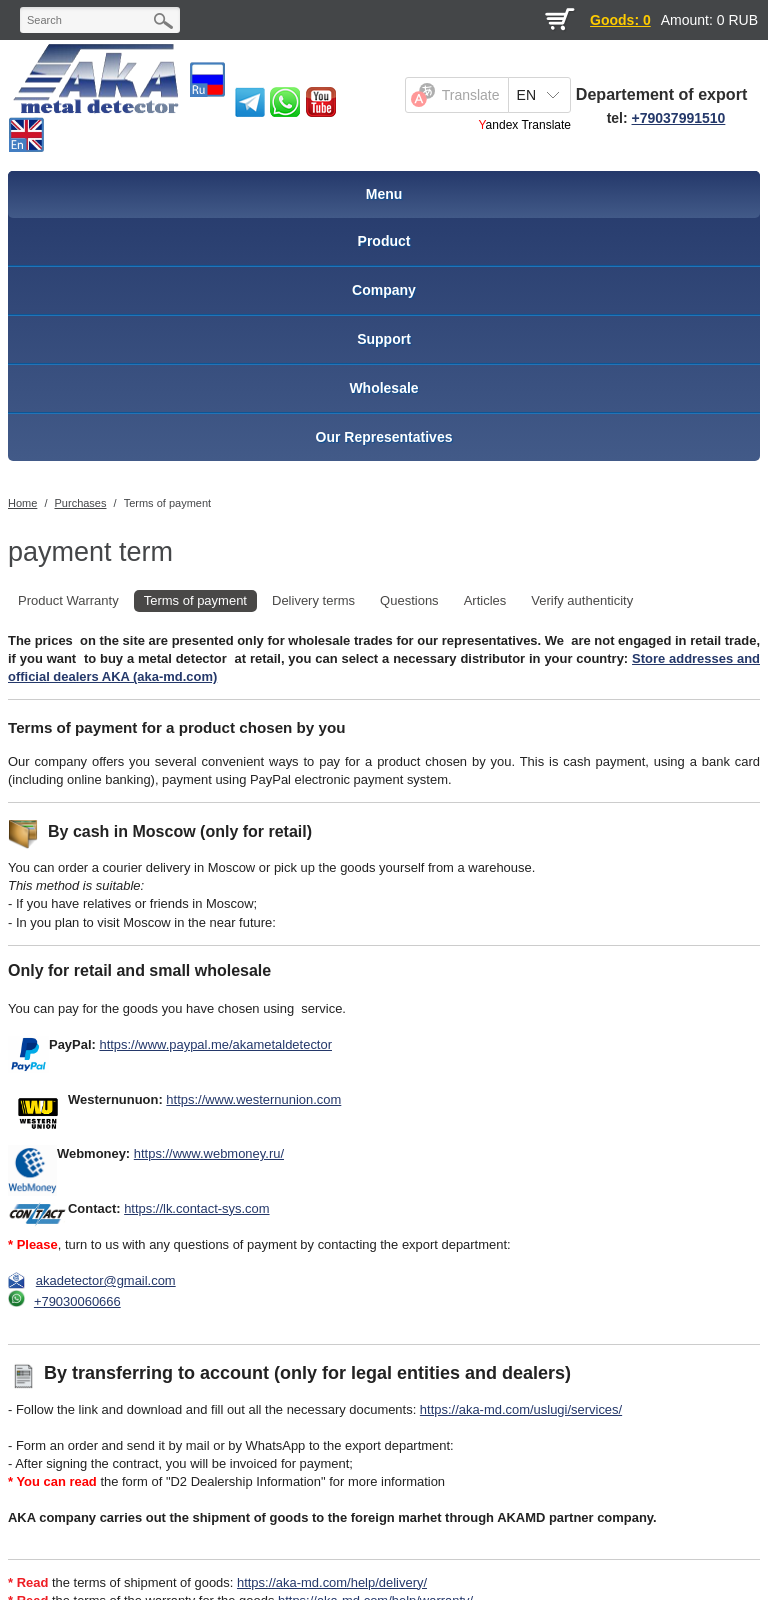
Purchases (81, 503)
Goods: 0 (620, 20)
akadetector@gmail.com (106, 1280)
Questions (409, 600)
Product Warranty (68, 600)
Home (22, 503)
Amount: (687, 20)
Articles (485, 600)
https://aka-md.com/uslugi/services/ (521, 1409)
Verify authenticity (582, 600)
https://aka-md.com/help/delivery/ (332, 1582)
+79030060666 (77, 1301)
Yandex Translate (524, 125)
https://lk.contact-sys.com (196, 1208)
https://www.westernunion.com (253, 1099)
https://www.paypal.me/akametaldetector (215, 1044)
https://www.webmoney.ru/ (209, 1153)
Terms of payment (167, 503)
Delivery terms (313, 600)
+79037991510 (679, 118)
